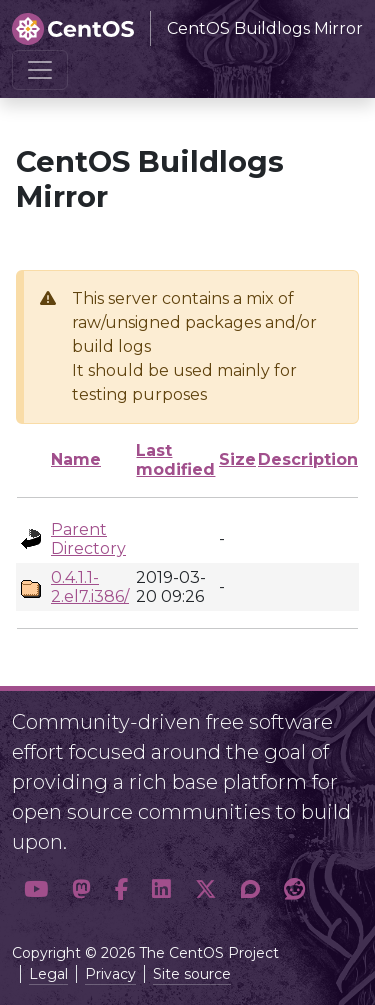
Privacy (110, 974)
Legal (48, 974)
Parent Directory (88, 539)
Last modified (175, 460)
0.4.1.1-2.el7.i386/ (90, 587)
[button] (36, 890)
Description (308, 459)
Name (76, 459)
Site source (192, 974)
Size (237, 459)
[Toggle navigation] (40, 70)
